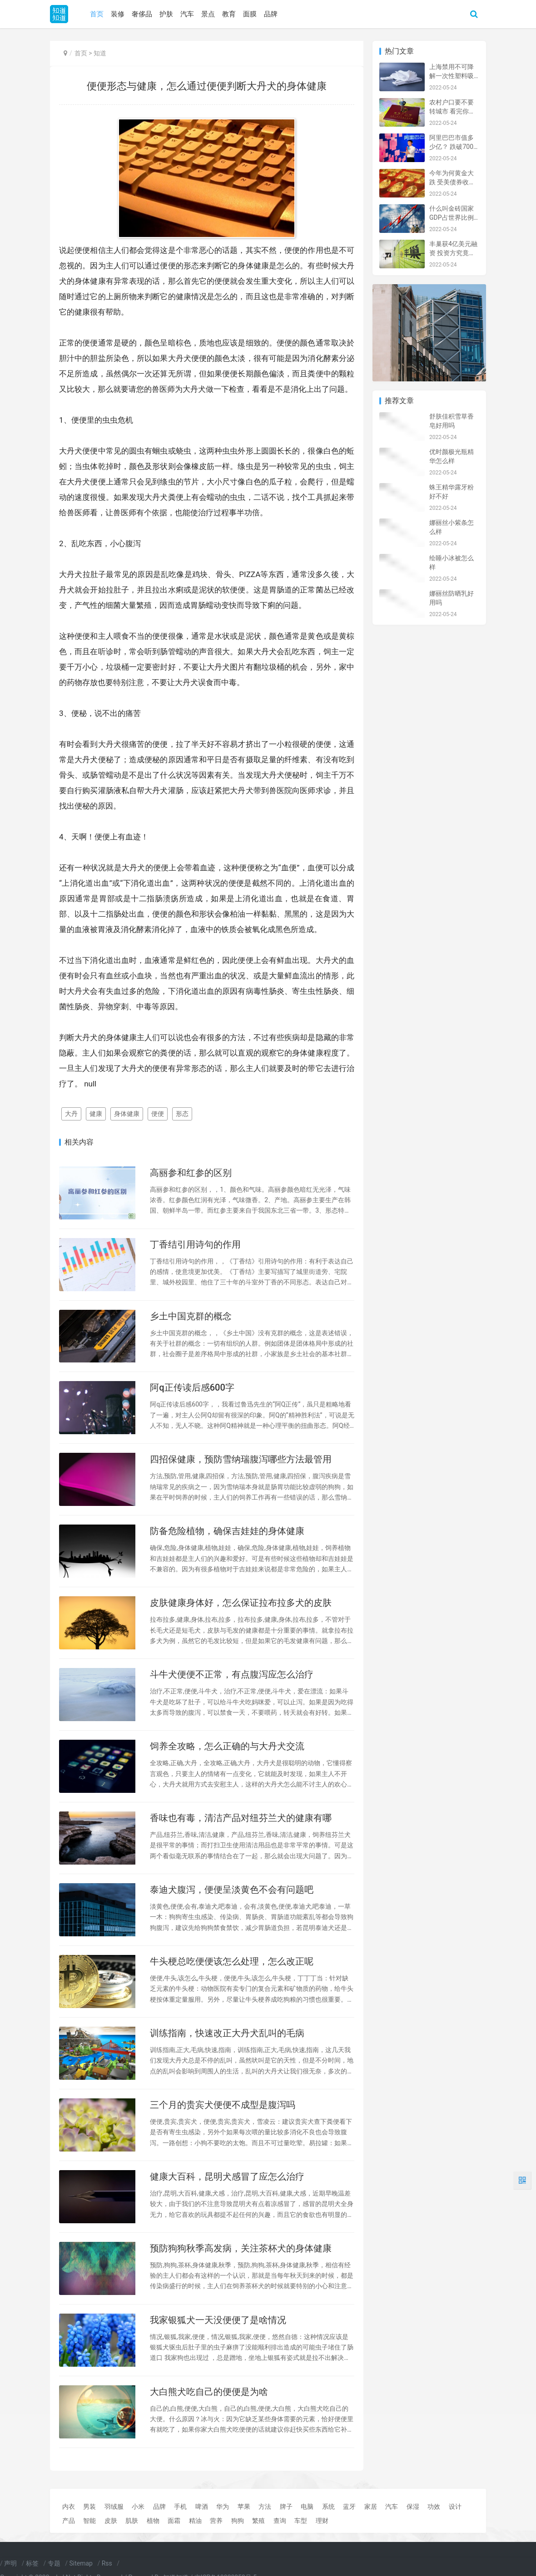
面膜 (250, 14)
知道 (100, 53)
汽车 (187, 14)
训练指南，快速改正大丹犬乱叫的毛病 (227, 2033)
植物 (153, 2520)
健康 (95, 1113)
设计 (455, 2506)
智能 (89, 2520)
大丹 (71, 1113)
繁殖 (258, 2520)
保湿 (413, 2506)
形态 (182, 1113)
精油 (195, 2520)
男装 (89, 2506)
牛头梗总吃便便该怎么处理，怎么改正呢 (231, 1961)
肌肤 (131, 2520)
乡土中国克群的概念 (191, 1316)
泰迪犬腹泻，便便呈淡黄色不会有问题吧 (231, 1889)
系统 (328, 2506)
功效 (433, 2506)
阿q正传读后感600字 (192, 1387)
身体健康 (126, 1113)
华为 (222, 2506)
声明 (10, 2563)
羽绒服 (114, 2506)
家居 (370, 2506)
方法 (264, 2506)
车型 (300, 2520)
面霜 (174, 2520)
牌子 (286, 2506)
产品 (68, 2520)
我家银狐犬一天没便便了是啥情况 (218, 2319)
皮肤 (110, 2520)
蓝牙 (349, 2506)
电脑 (307, 2506)
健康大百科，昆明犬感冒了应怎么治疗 (227, 2176)
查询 (279, 2520)
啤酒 (201, 2506)
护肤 (166, 14)
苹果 (244, 2506)
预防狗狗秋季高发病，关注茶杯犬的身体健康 (241, 2248)
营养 (216, 2520)
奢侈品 (142, 14)
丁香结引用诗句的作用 (195, 1244)
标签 (32, 2563)
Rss (107, 2563)
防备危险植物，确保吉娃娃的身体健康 (227, 1530)
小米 (138, 2506)
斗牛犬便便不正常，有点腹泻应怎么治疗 (231, 1674)
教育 (229, 14)
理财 (322, 2520)
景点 (208, 14)
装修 (117, 14)
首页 (97, 14)
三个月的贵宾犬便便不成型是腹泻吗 (222, 2104)
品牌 (271, 14)
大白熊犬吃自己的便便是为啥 (209, 2391)
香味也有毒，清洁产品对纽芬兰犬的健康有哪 (241, 1817)
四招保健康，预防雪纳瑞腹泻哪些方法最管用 (241, 1459)
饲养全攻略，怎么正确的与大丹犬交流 (227, 1746)
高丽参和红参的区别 (191, 1172)
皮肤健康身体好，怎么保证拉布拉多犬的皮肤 (241, 1602)
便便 (157, 1113)
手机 (180, 2506)
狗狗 (237, 2520)
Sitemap (80, 2563)
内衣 (68, 2506)
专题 (54, 2563)
